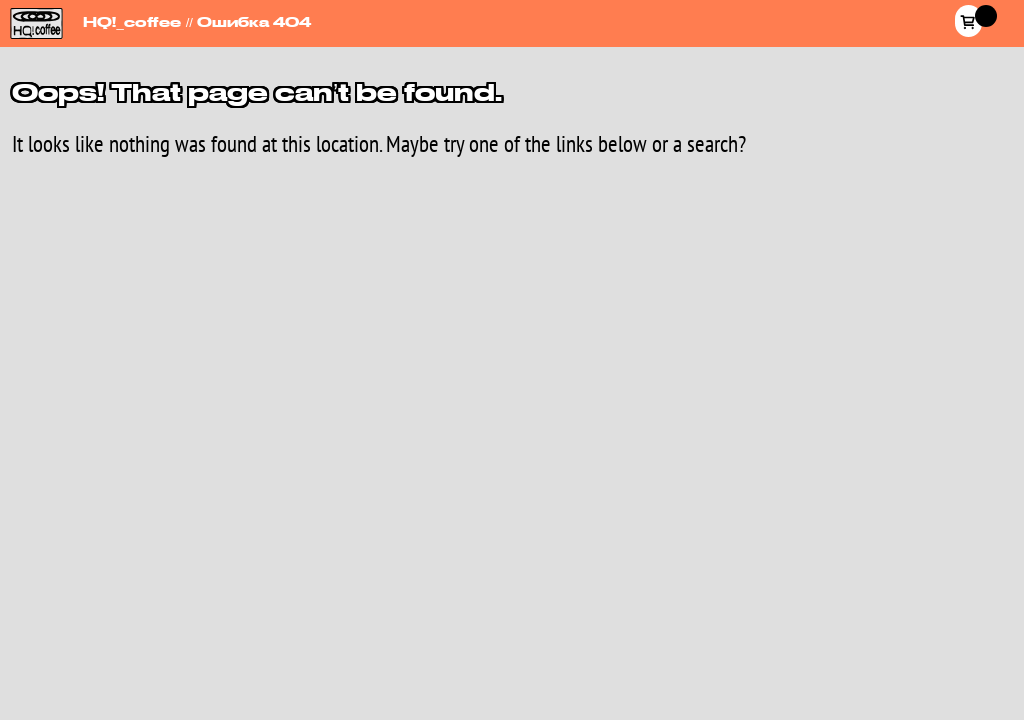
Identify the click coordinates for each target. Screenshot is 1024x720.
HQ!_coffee (32, 11)
